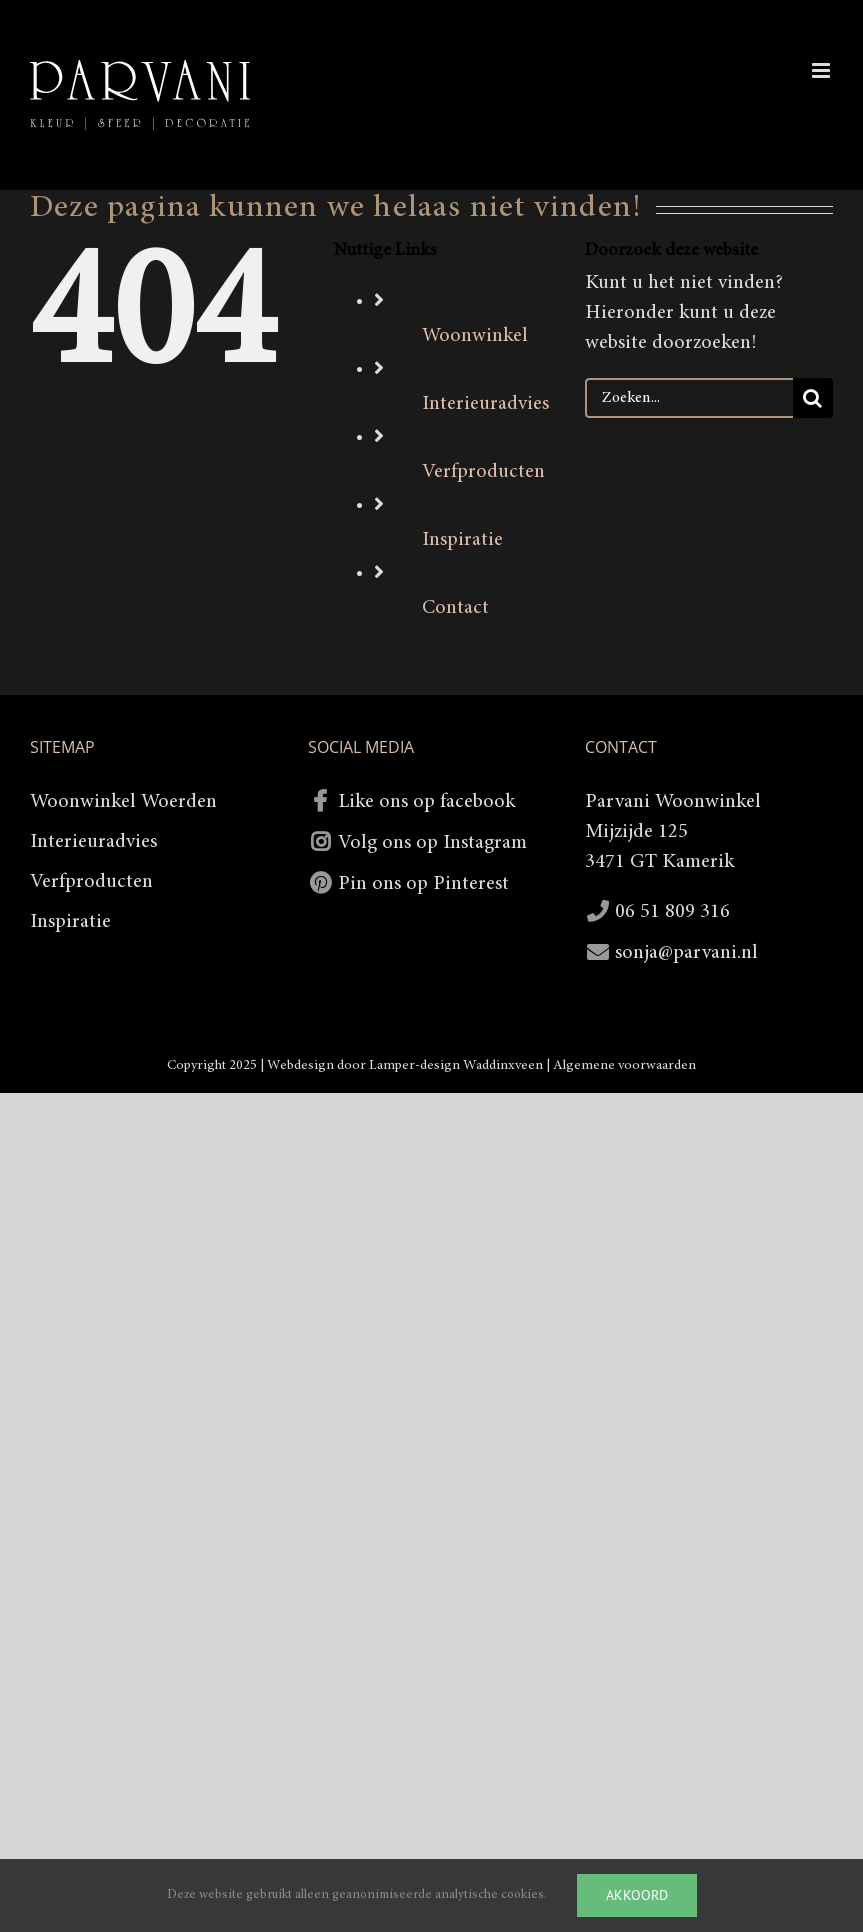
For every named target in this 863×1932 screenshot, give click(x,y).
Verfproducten (483, 472)
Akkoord (637, 1895)
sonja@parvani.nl (686, 953)
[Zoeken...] (689, 398)
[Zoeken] (813, 398)
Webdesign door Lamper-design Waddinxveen (405, 1066)
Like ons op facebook (426, 802)
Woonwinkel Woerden (123, 802)
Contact (455, 608)
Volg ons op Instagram (432, 843)
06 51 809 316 (672, 912)
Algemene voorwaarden (624, 1066)
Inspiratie (462, 540)
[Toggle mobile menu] (822, 70)
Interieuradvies (485, 404)
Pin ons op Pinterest (423, 884)
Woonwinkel (475, 336)
